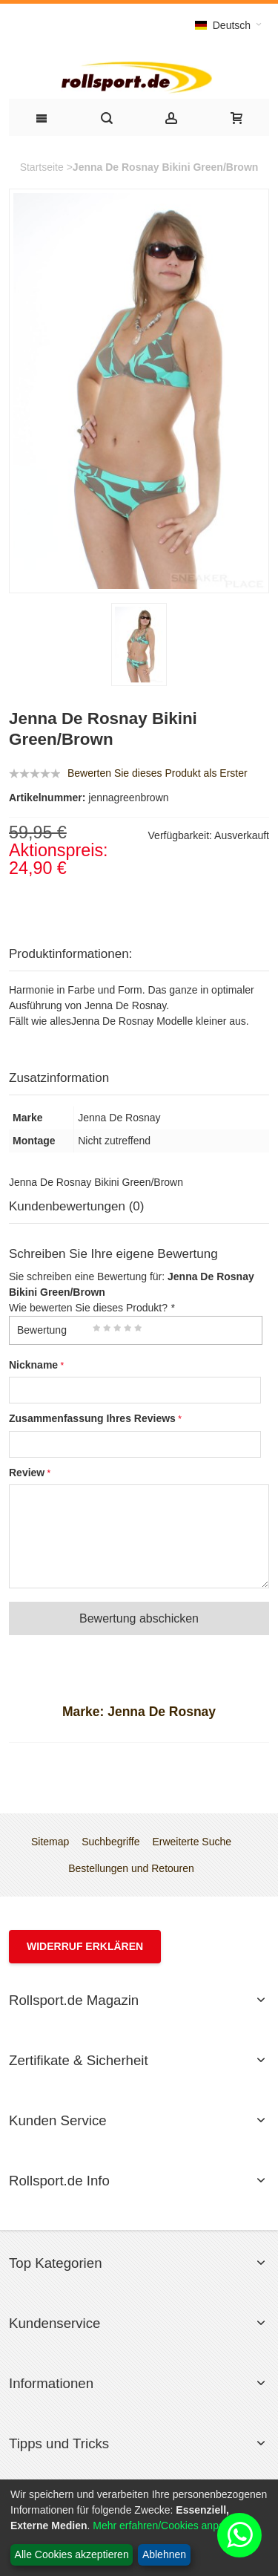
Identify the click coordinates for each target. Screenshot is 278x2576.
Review (26, 1472)
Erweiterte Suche (191, 1842)
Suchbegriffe (110, 1842)
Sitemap (50, 1842)
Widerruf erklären (85, 1946)
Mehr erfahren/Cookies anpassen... (174, 2525)
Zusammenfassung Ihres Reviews (92, 1418)
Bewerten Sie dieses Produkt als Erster (157, 773)
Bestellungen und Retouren (131, 1868)
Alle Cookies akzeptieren (72, 2554)
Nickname (33, 1365)
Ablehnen (164, 2554)
